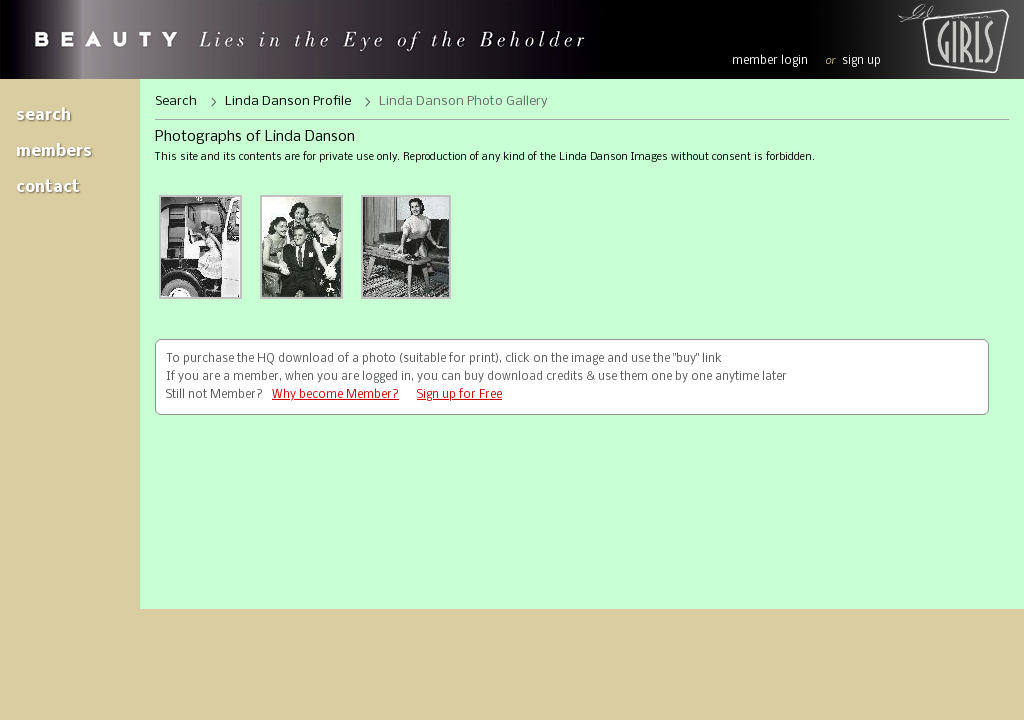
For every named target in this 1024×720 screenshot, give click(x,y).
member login (770, 61)
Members (54, 151)
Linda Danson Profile (288, 101)
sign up (861, 61)
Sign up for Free (459, 395)
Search (43, 115)
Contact (48, 187)
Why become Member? (335, 395)
